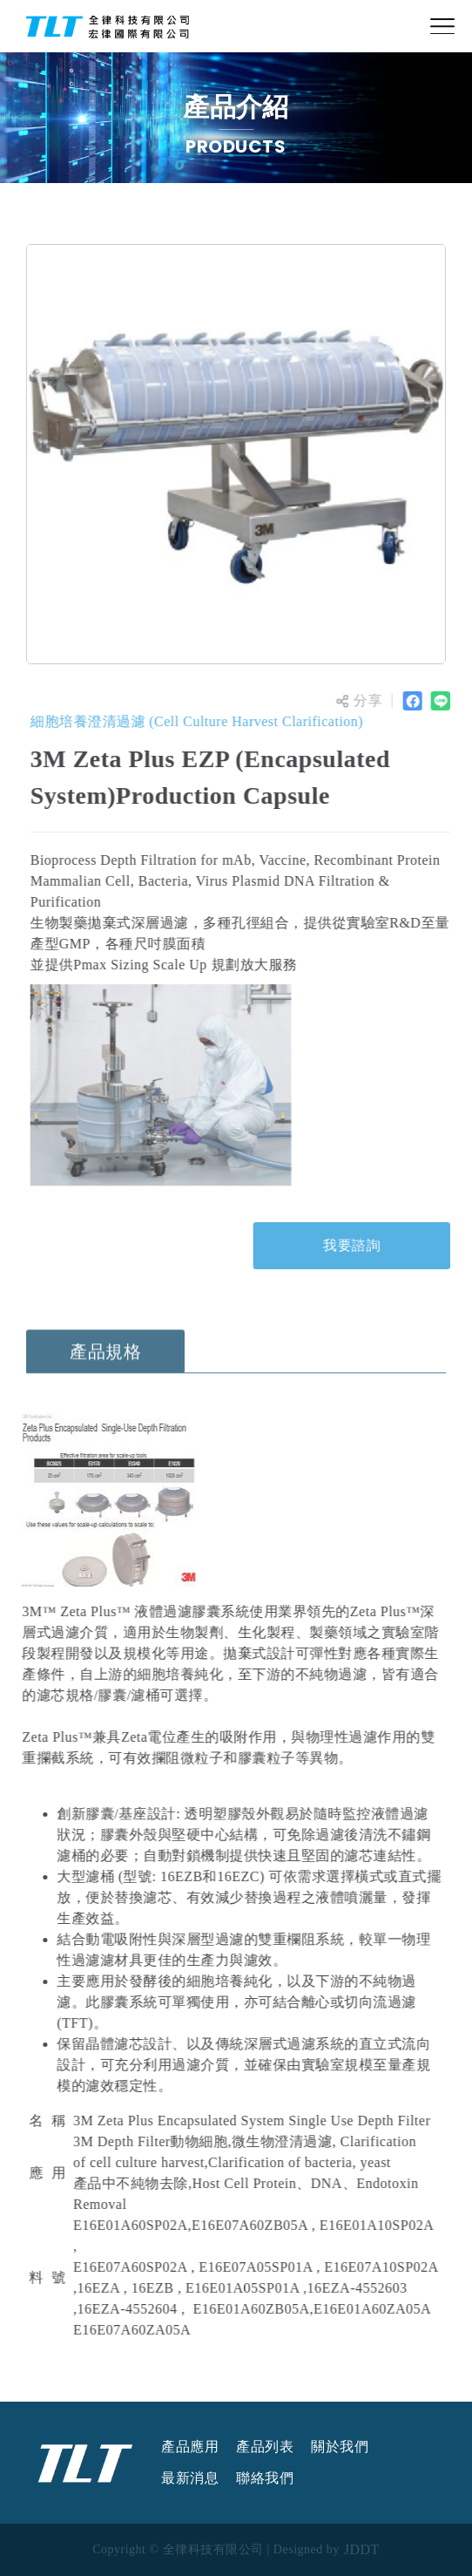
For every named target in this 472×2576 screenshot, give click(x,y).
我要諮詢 (354, 1245)
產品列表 (264, 2447)
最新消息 (190, 2478)
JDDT (362, 2550)
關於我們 (339, 2447)
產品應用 (190, 2447)
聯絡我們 (264, 2478)
